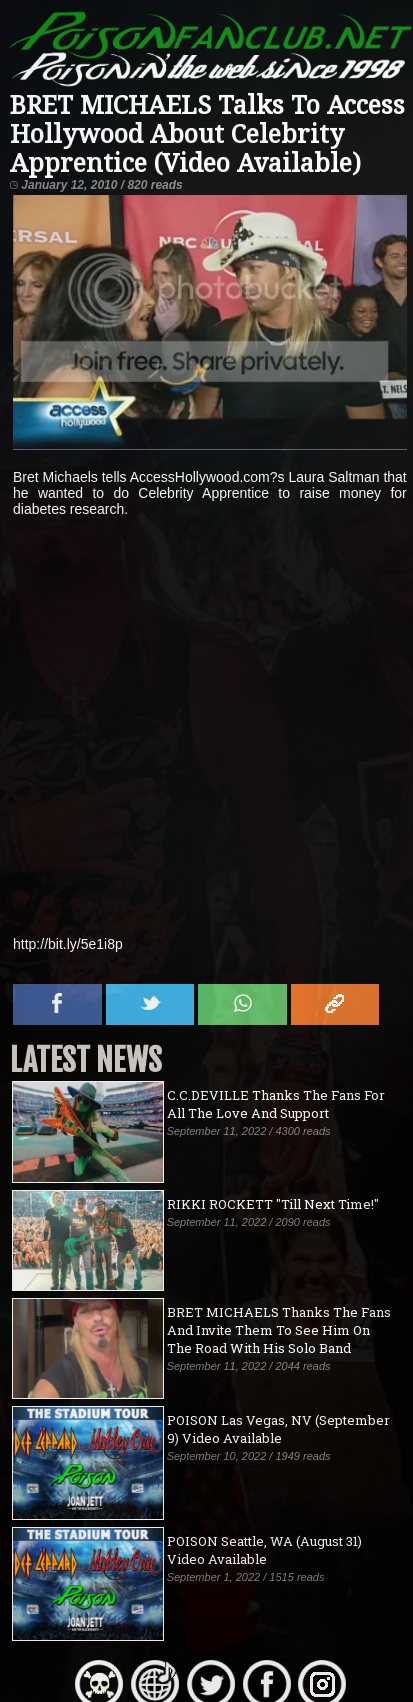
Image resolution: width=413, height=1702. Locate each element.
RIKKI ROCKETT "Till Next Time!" (273, 1204)
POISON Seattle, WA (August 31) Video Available (264, 1550)
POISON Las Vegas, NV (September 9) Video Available (278, 1429)
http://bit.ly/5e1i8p (68, 944)
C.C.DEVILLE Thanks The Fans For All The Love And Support (276, 1104)
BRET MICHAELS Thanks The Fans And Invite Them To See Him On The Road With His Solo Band (279, 1330)
